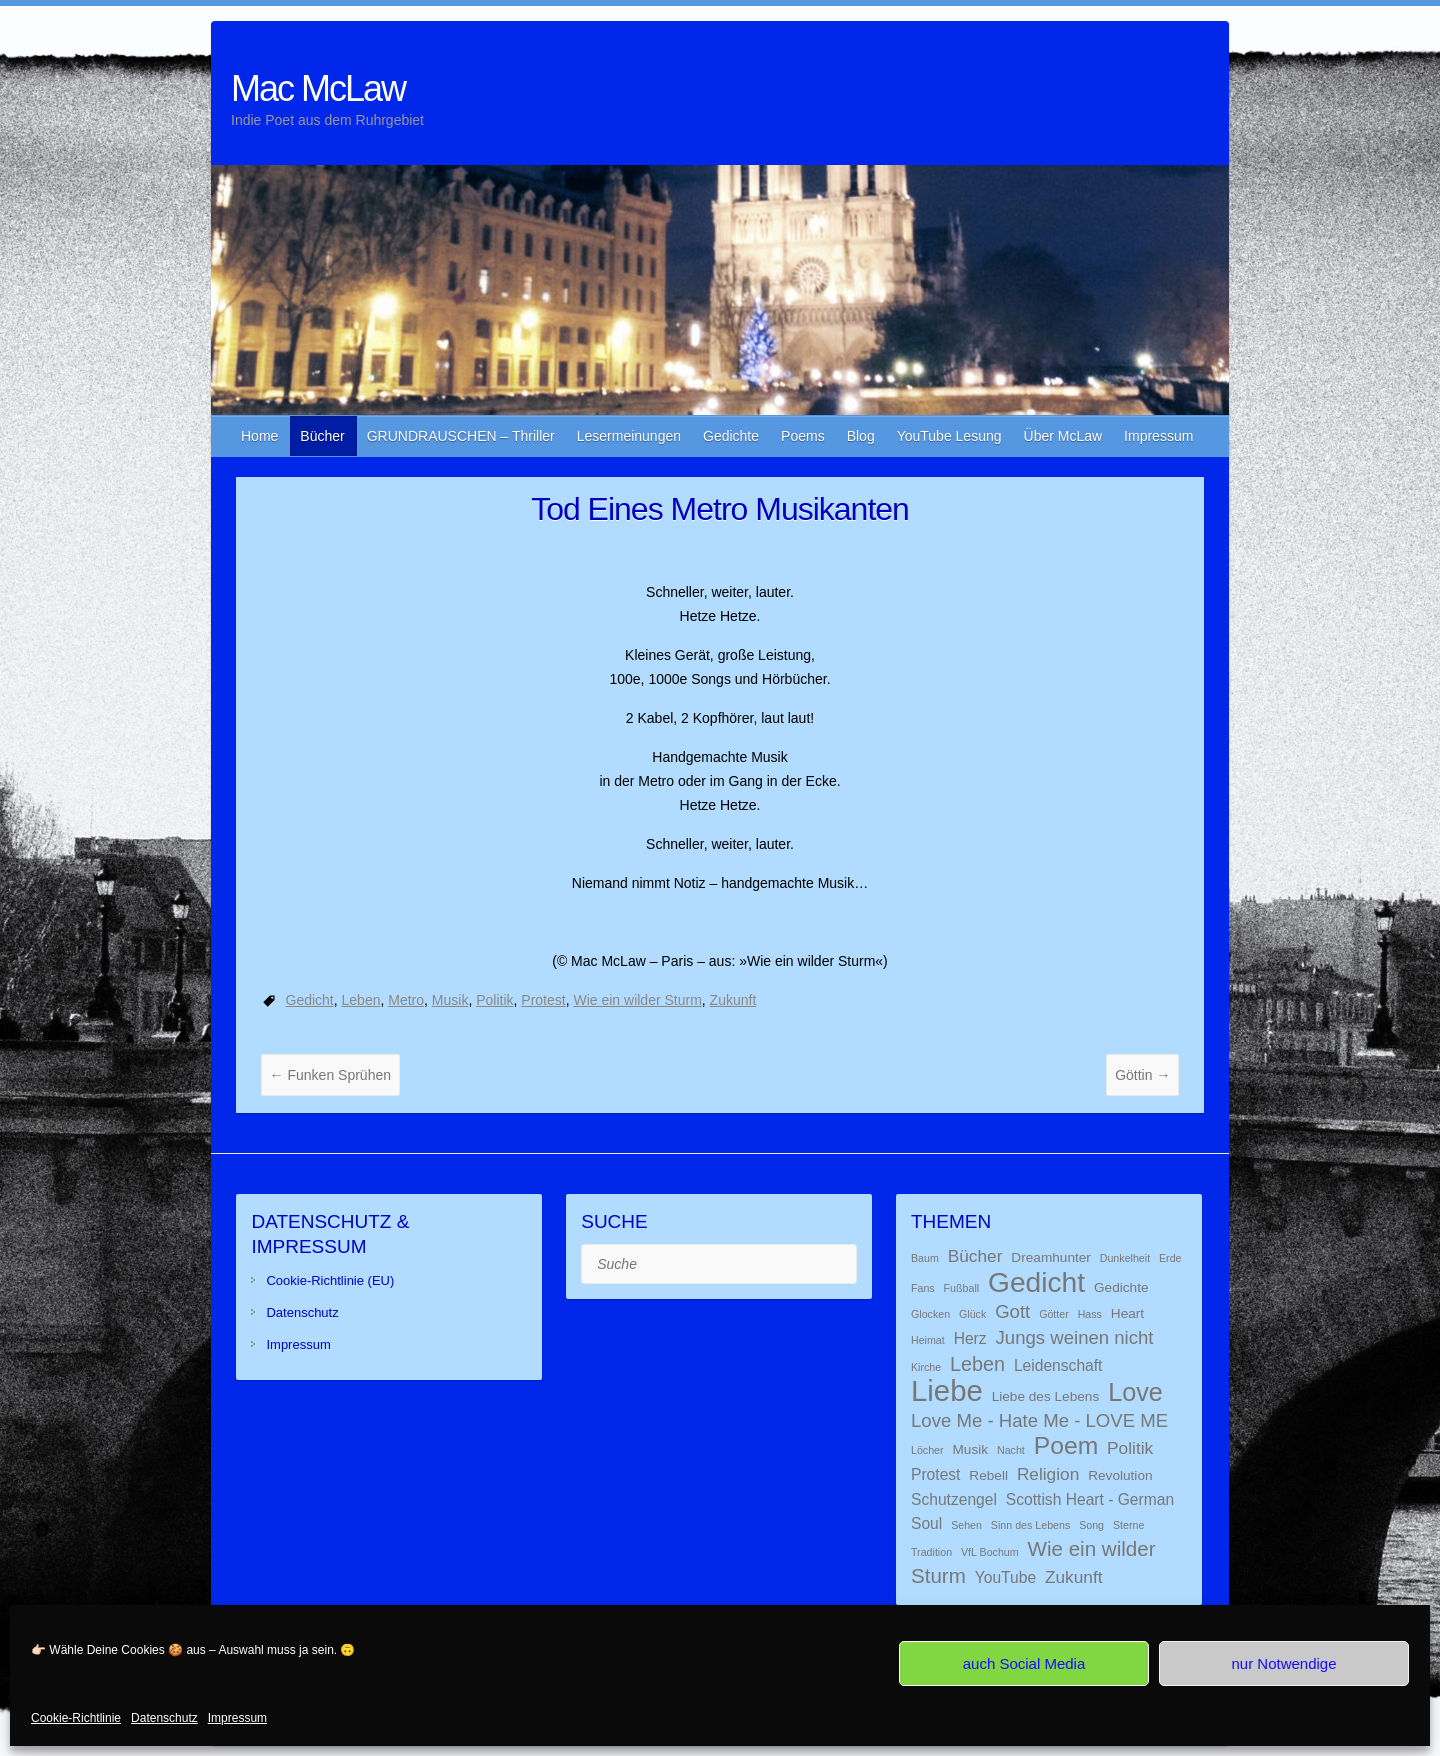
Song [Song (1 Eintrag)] (1091, 1525)
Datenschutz (164, 1718)
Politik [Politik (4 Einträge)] (1130, 1448)
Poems (803, 436)
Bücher (322, 436)
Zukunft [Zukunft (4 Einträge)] (1074, 1577)
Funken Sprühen (330, 1075)
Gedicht (310, 1000)
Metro (406, 1000)
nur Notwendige (1283, 1663)
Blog (861, 436)
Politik (494, 1000)
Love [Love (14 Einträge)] (1135, 1392)
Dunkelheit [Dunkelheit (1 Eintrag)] (1125, 1258)
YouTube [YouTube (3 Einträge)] (1005, 1577)
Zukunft (733, 1000)
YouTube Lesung (949, 436)
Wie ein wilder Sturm (637, 1000)
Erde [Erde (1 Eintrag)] (1170, 1258)
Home (259, 436)
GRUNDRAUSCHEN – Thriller (461, 436)
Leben (361, 1000)
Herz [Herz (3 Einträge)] (970, 1338)
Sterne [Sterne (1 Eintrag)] (1128, 1525)
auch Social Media (1024, 1663)
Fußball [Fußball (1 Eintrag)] (962, 1288)
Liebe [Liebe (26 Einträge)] (947, 1390)
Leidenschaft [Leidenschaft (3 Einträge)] (1058, 1365)
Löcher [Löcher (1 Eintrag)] (927, 1450)
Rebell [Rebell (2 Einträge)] (988, 1475)
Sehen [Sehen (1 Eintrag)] (966, 1525)
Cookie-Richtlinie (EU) (330, 1280)
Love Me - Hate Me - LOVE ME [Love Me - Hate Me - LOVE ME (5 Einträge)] (1039, 1420)
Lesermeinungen (629, 436)
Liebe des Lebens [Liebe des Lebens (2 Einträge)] (1046, 1396)
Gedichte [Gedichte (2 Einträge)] (1121, 1287)
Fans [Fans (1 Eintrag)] (923, 1288)
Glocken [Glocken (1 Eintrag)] (930, 1314)
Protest (543, 1000)
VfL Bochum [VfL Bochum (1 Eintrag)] (990, 1552)
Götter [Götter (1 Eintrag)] (1054, 1314)
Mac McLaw (318, 88)
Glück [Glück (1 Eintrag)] (972, 1314)
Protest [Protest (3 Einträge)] (935, 1474)
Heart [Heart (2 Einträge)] (1127, 1313)
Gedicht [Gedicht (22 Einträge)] (1036, 1282)
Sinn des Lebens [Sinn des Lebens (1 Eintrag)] (1030, 1525)
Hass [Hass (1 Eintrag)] (1090, 1314)
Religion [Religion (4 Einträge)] (1048, 1474)
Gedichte (731, 436)
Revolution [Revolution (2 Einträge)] (1120, 1475)
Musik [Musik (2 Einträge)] (970, 1449)
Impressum (237, 1718)
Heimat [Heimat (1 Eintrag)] (928, 1340)
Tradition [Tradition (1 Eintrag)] (931, 1552)
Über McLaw (1063, 436)
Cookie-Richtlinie (76, 1718)
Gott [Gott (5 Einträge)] (1012, 1311)
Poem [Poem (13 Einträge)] (1066, 1445)
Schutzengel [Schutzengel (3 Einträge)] (954, 1499)
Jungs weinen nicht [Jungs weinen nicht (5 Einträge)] (1075, 1337)
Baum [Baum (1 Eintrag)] (925, 1258)
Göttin (1142, 1075)
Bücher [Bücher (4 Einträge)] (975, 1256)
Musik (450, 1000)
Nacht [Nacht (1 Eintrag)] (1011, 1450)
